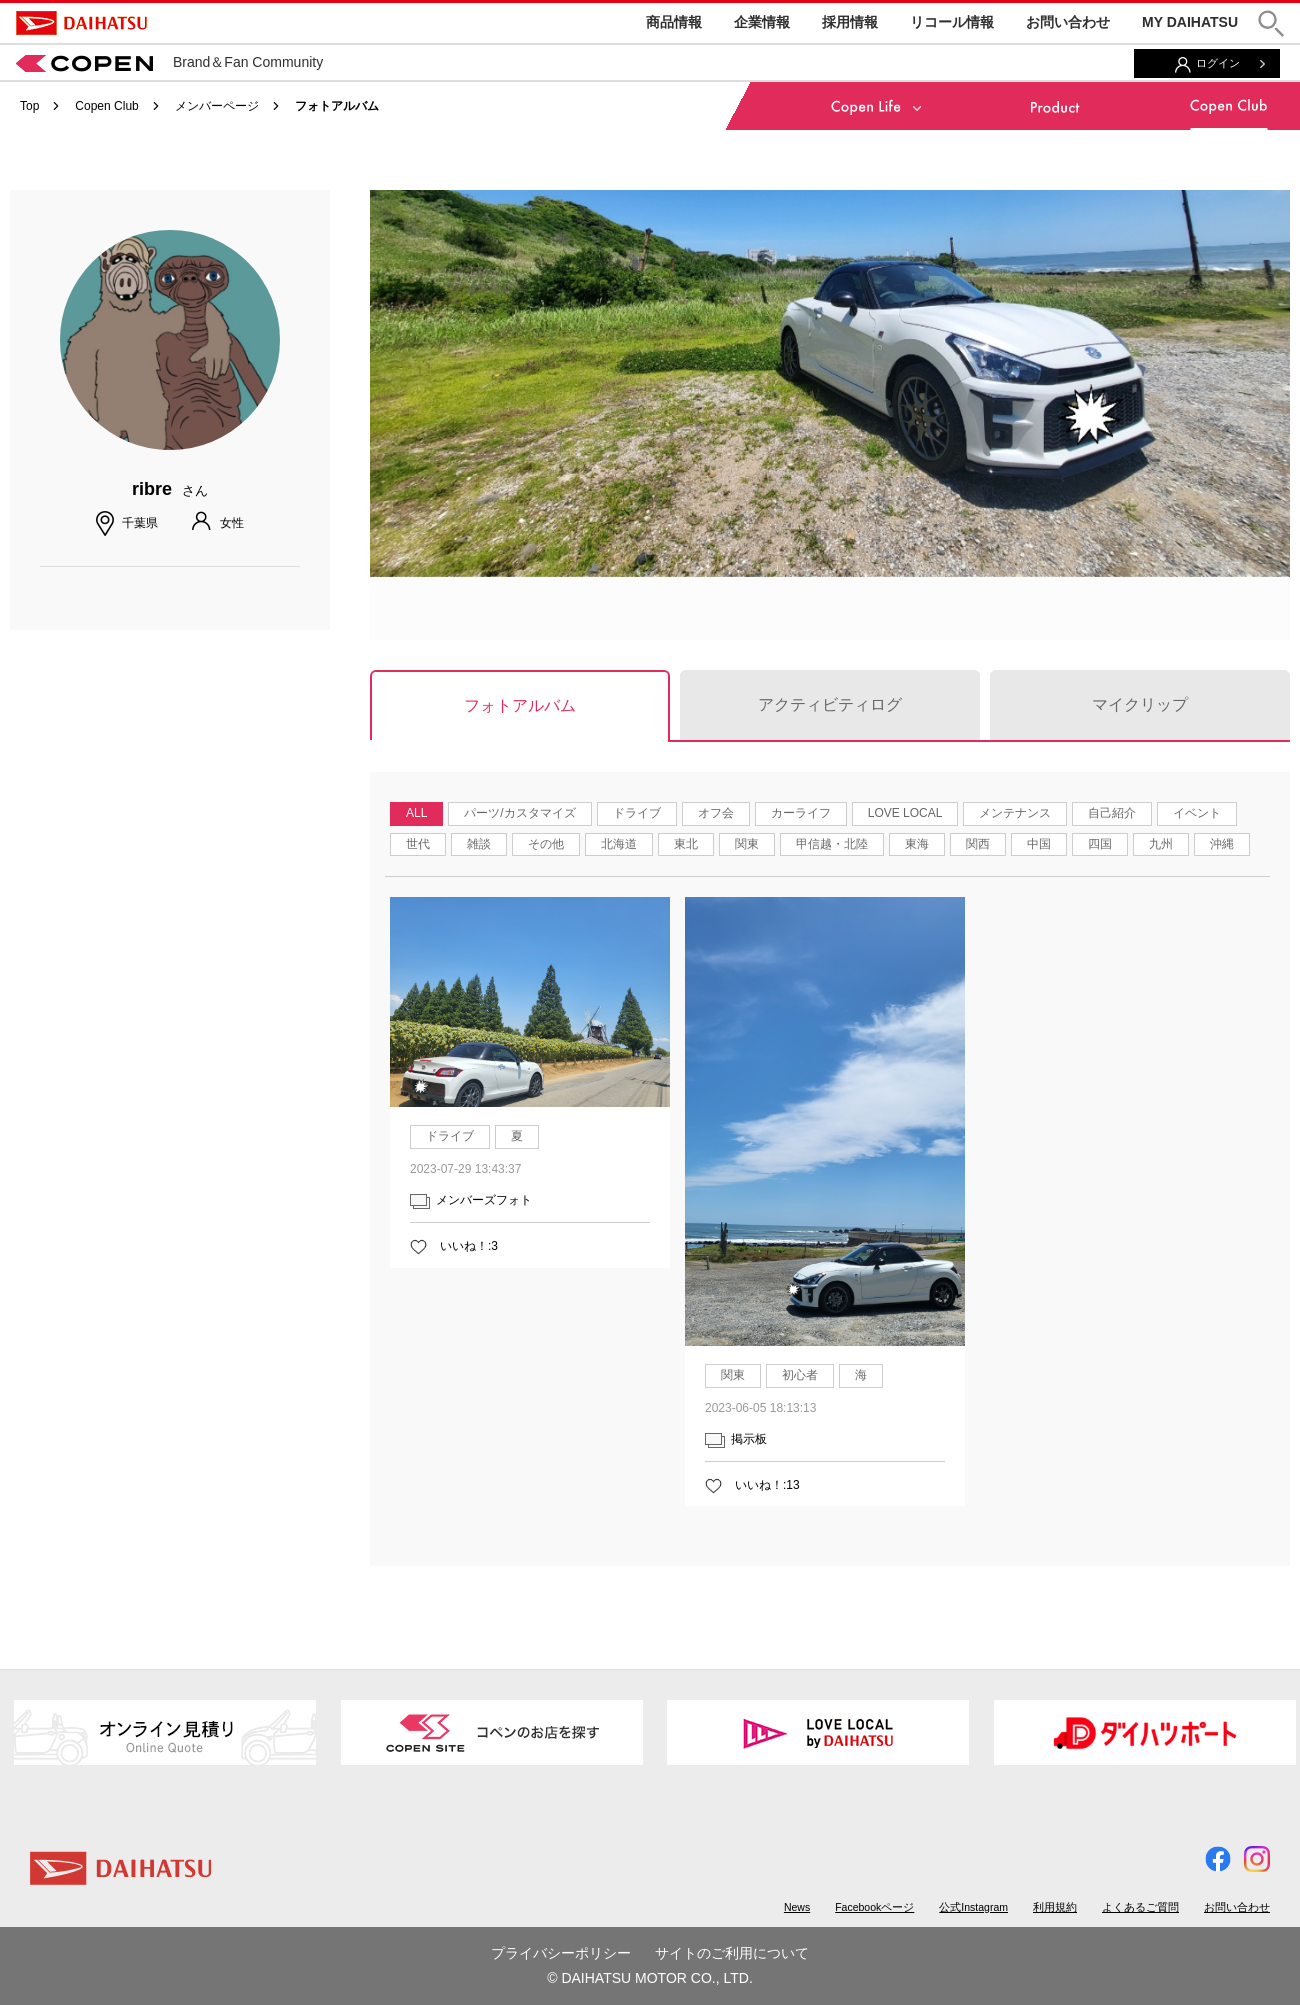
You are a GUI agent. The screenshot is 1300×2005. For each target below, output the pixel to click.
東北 (686, 844)
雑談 (479, 844)
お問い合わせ (1068, 22)
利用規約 (1055, 1907)
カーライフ (801, 813)
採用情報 (850, 22)
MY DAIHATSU (1190, 22)
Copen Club (106, 106)
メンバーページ (217, 106)
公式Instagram (973, 1907)
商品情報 (674, 22)
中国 (1039, 844)
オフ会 (716, 813)
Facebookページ (874, 1907)
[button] (1271, 23)
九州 (1161, 844)
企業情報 (762, 22)
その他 (546, 844)
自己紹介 (1112, 813)
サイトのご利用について (732, 1953)
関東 (747, 844)
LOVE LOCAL (905, 813)
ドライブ (637, 813)
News (797, 1907)
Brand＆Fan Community (169, 62)
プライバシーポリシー (561, 1953)
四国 (1100, 844)
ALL (416, 813)
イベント (1197, 813)
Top (29, 106)
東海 (917, 844)
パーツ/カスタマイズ (519, 813)
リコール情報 (952, 22)
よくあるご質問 (1140, 1907)
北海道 (619, 844)
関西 (978, 844)
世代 (418, 844)
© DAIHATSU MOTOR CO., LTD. (650, 1978)
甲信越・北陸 (832, 844)
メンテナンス (1015, 813)
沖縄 (1222, 844)
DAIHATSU (81, 23)
